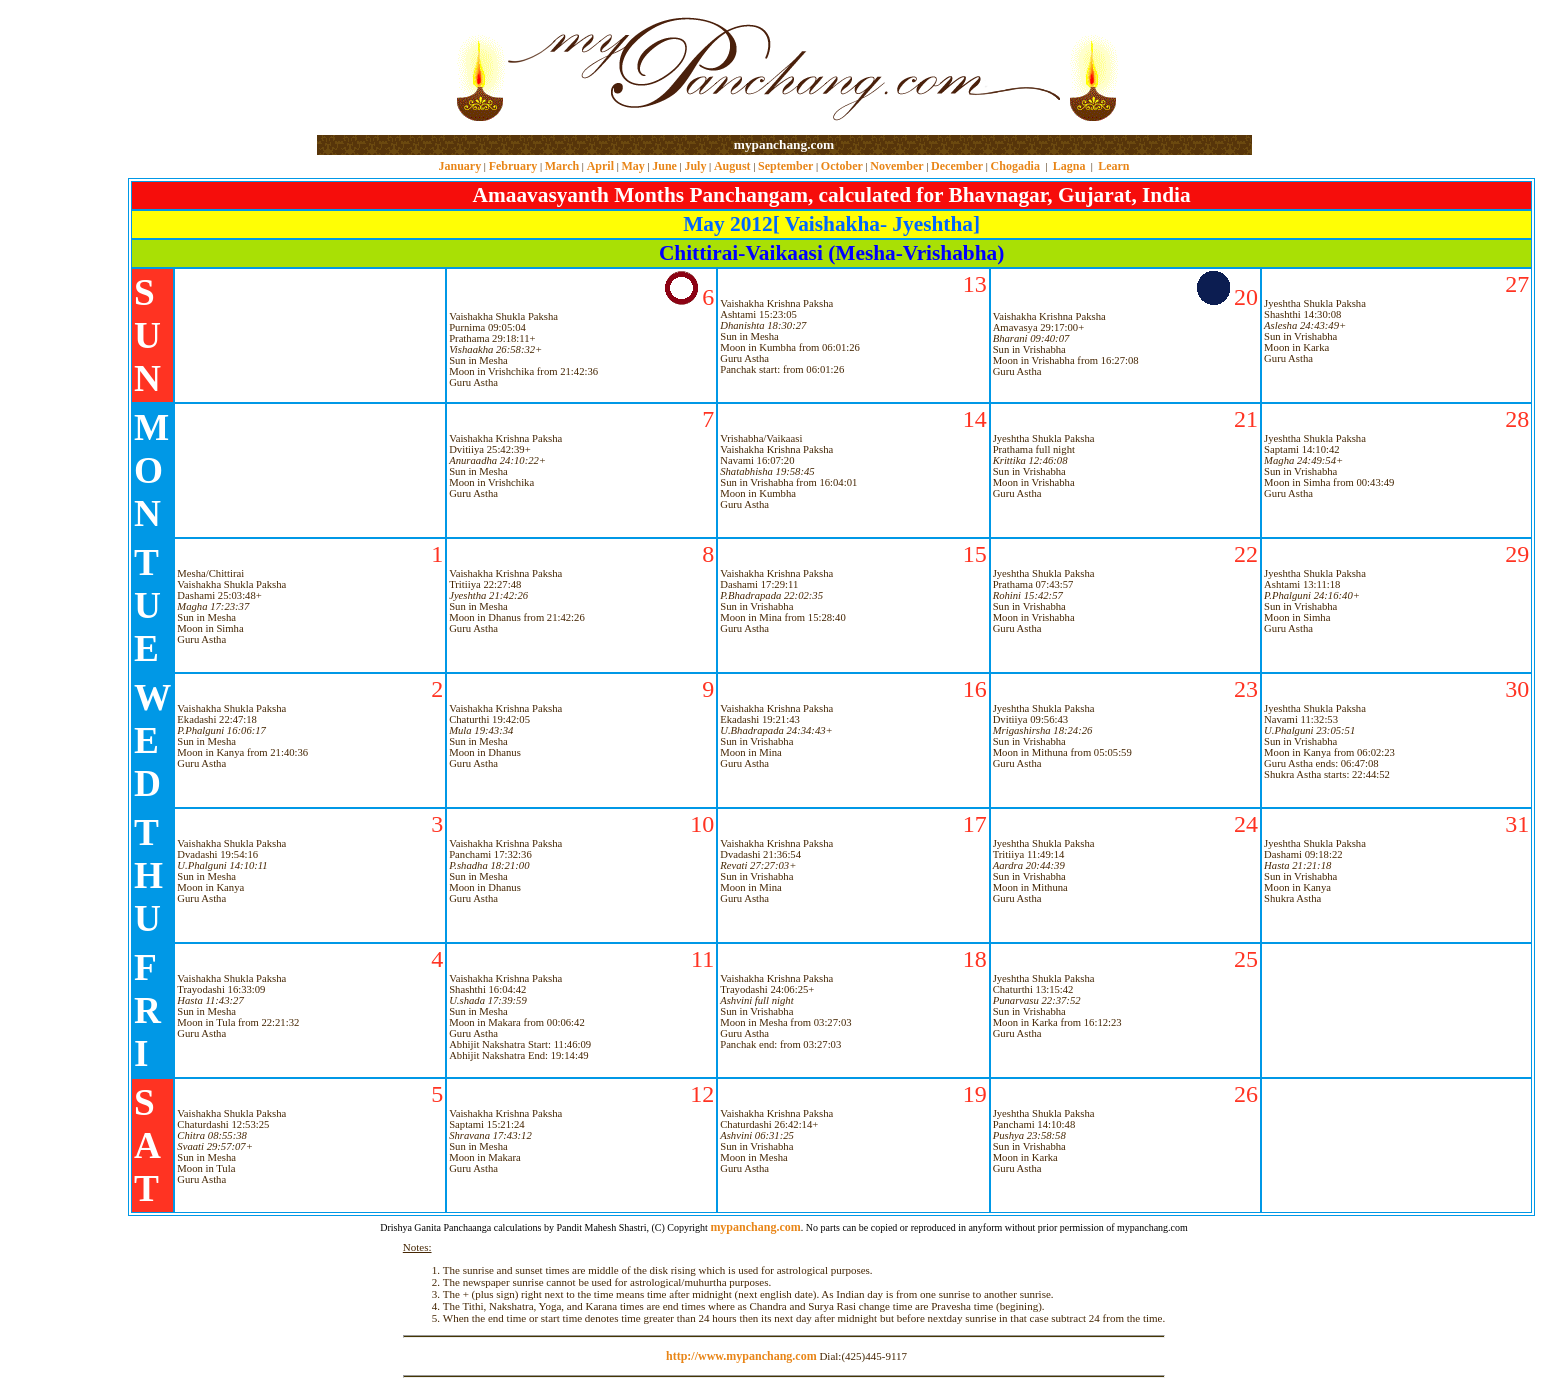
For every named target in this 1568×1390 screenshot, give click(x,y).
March (562, 166)
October (842, 166)
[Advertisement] (381, 68)
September (785, 166)
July (695, 166)
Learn (1113, 166)
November (896, 166)
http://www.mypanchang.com (741, 1356)
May (632, 166)
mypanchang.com (784, 144)
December (957, 166)
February (513, 166)
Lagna (1069, 166)
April (600, 166)
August (732, 166)
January (459, 166)
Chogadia (1015, 166)
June (664, 166)
